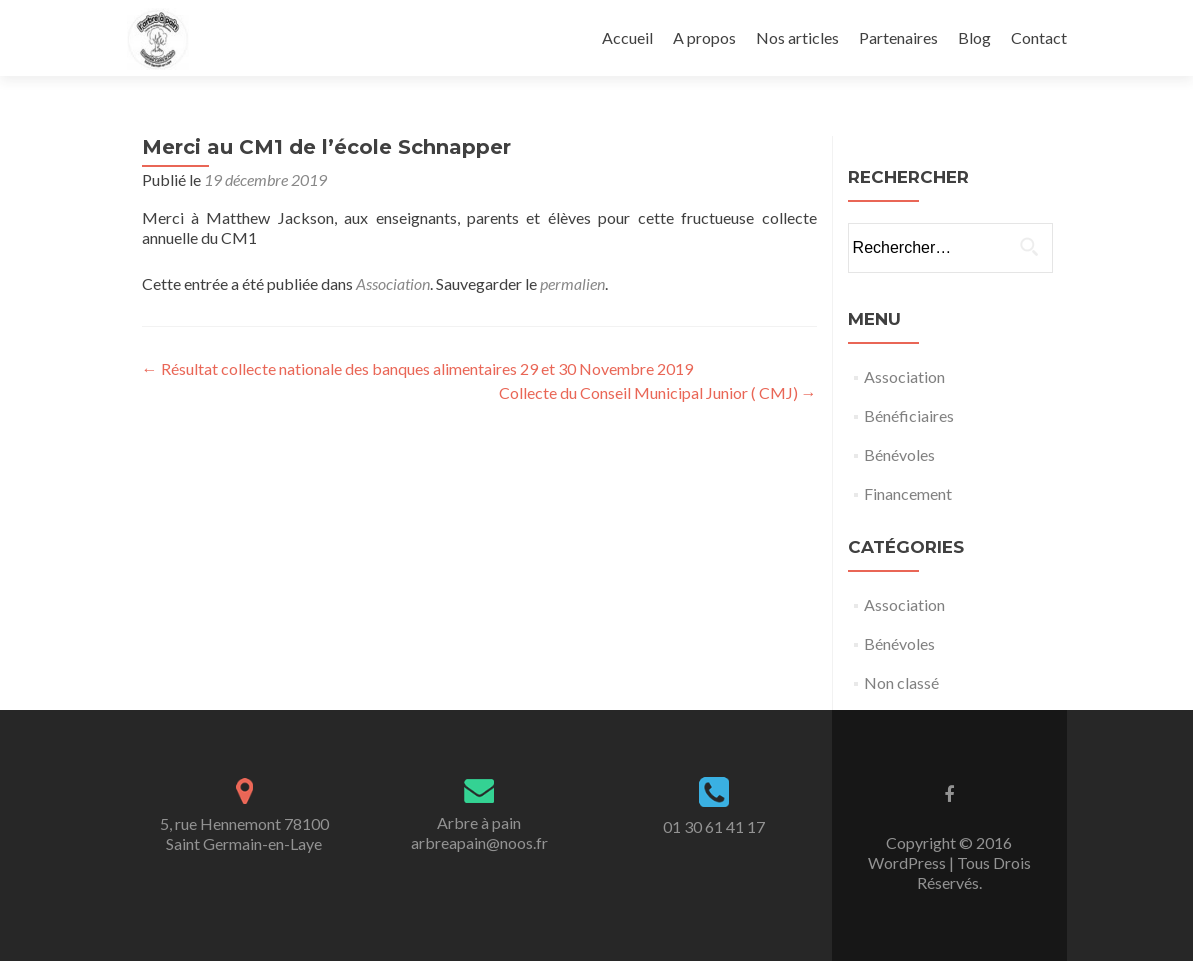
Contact (1039, 37)
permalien (572, 283)
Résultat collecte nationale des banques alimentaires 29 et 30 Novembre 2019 (417, 368)
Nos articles (797, 37)
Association (393, 283)
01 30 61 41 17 (714, 826)
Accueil (627, 37)
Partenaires (898, 37)
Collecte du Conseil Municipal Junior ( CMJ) (658, 392)
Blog (974, 37)
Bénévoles (899, 454)
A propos (704, 37)
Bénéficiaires (909, 415)
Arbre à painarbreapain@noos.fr (479, 832)
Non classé (901, 682)
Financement (908, 493)
